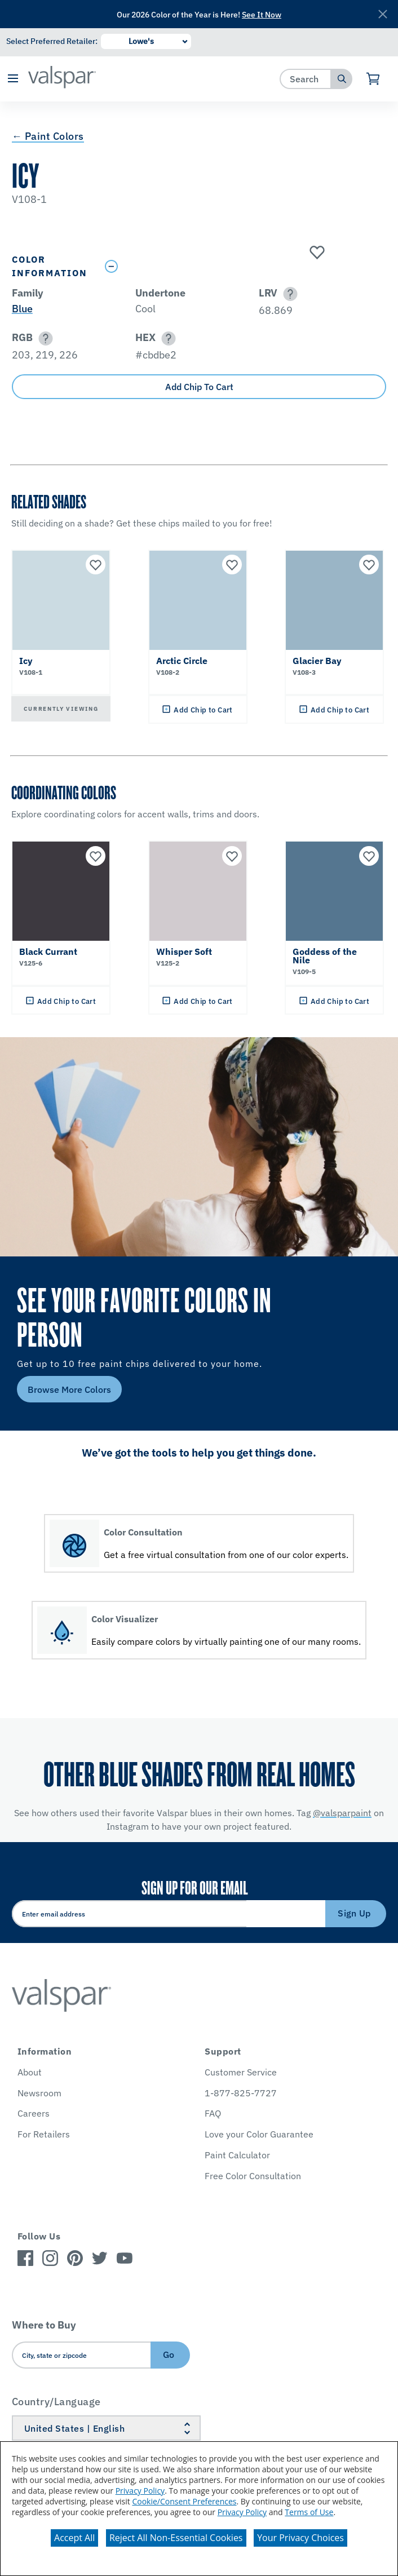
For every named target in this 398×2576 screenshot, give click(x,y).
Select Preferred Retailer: (52, 41)
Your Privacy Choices (300, 2537)
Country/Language (56, 2401)
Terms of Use (309, 2512)
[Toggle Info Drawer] (242, 266)
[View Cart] (373, 79)
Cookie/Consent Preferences (184, 2501)
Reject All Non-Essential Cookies (176, 2537)
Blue (22, 308)
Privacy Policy (140, 2490)
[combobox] (306, 78)
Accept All (74, 2537)
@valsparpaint (342, 1812)
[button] (12, 79)
